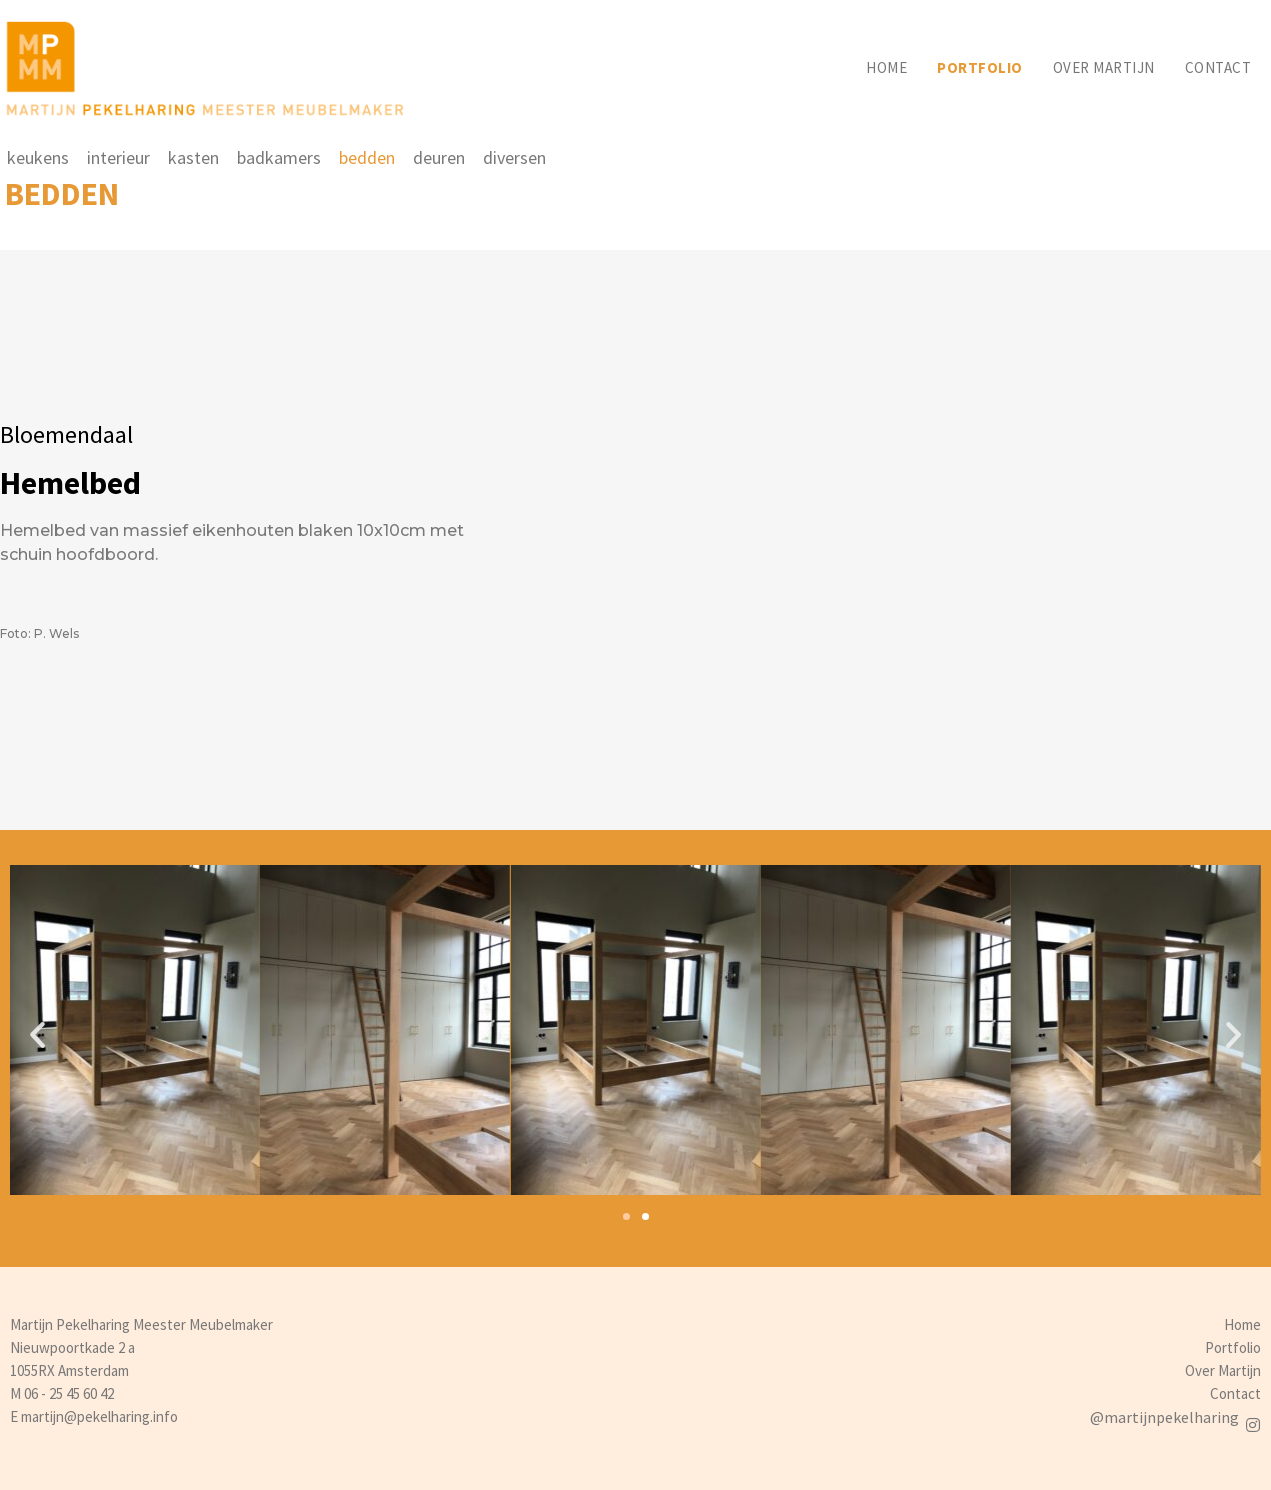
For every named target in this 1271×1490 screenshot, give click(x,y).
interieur (118, 157)
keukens (38, 157)
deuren (439, 157)
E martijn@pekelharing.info (94, 1416)
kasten (193, 157)
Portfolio (980, 67)
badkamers (279, 157)
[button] (626, 1216)
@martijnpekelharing (1164, 1417)
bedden (367, 157)
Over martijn (1104, 67)
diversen (514, 157)
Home (886, 67)
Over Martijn (1223, 1370)
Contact (1218, 67)
